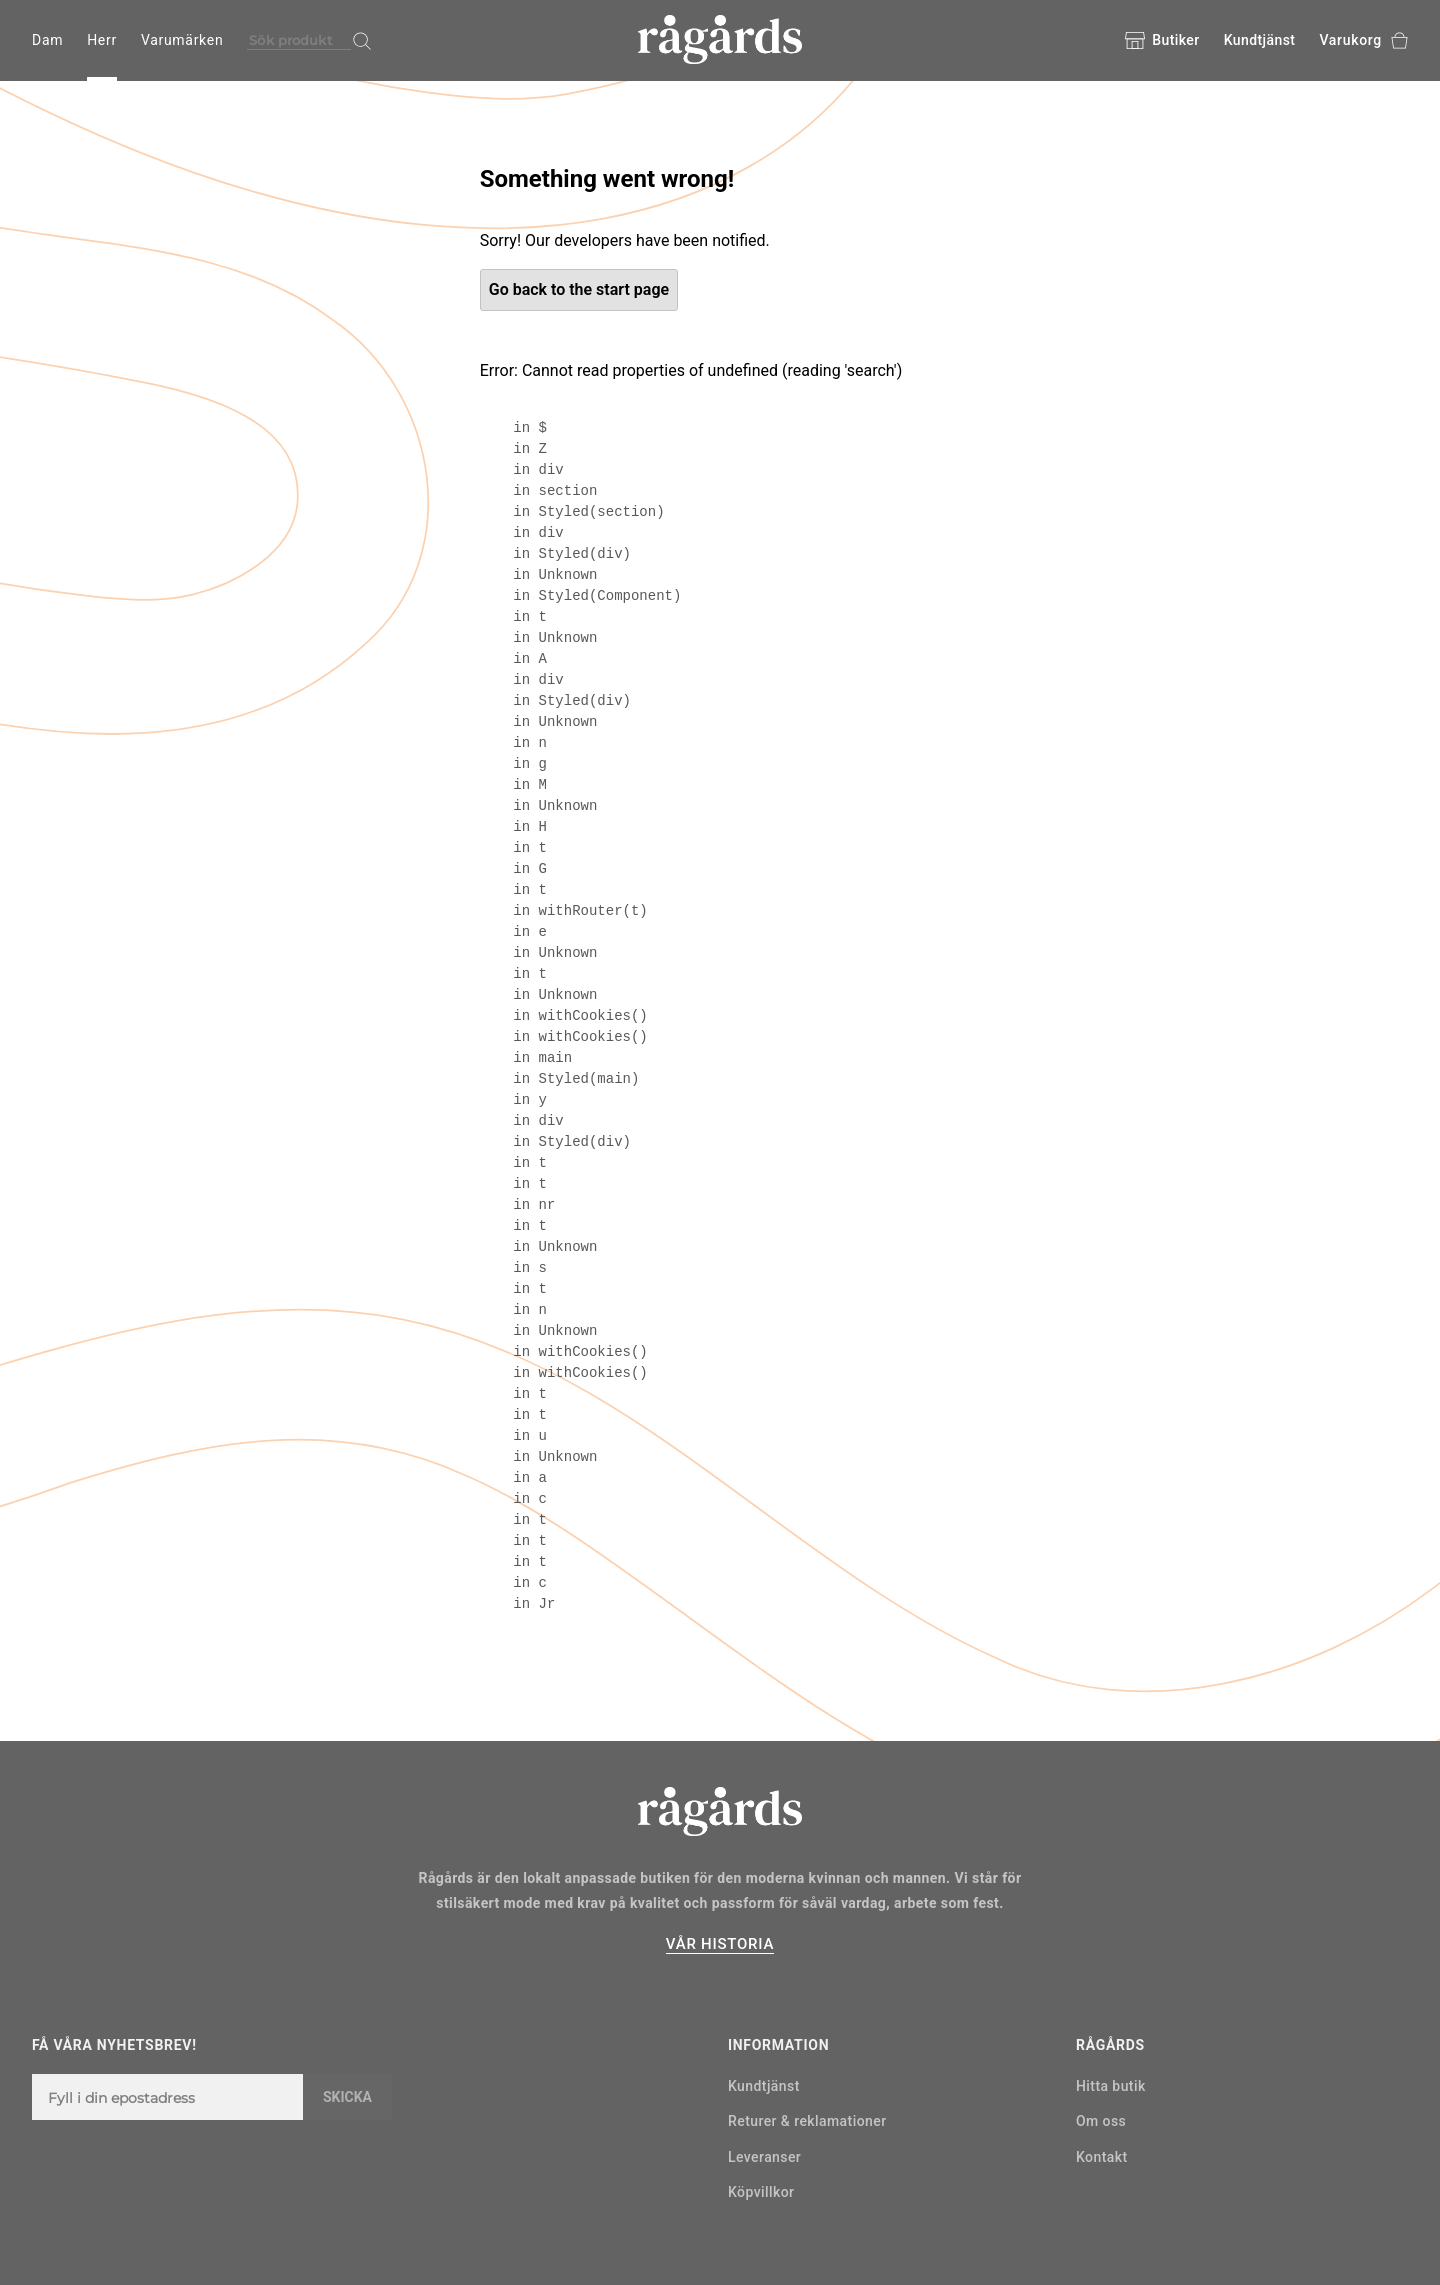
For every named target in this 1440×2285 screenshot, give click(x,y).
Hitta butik (1111, 2086)
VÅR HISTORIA (720, 1944)
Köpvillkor (761, 2192)
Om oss (1101, 2121)
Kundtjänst (1260, 40)
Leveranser (764, 2157)
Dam (47, 40)
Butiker (1162, 41)
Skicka (347, 2097)
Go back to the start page (579, 289)
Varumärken (182, 40)
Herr (102, 40)
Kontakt (1102, 2157)
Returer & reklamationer (807, 2121)
